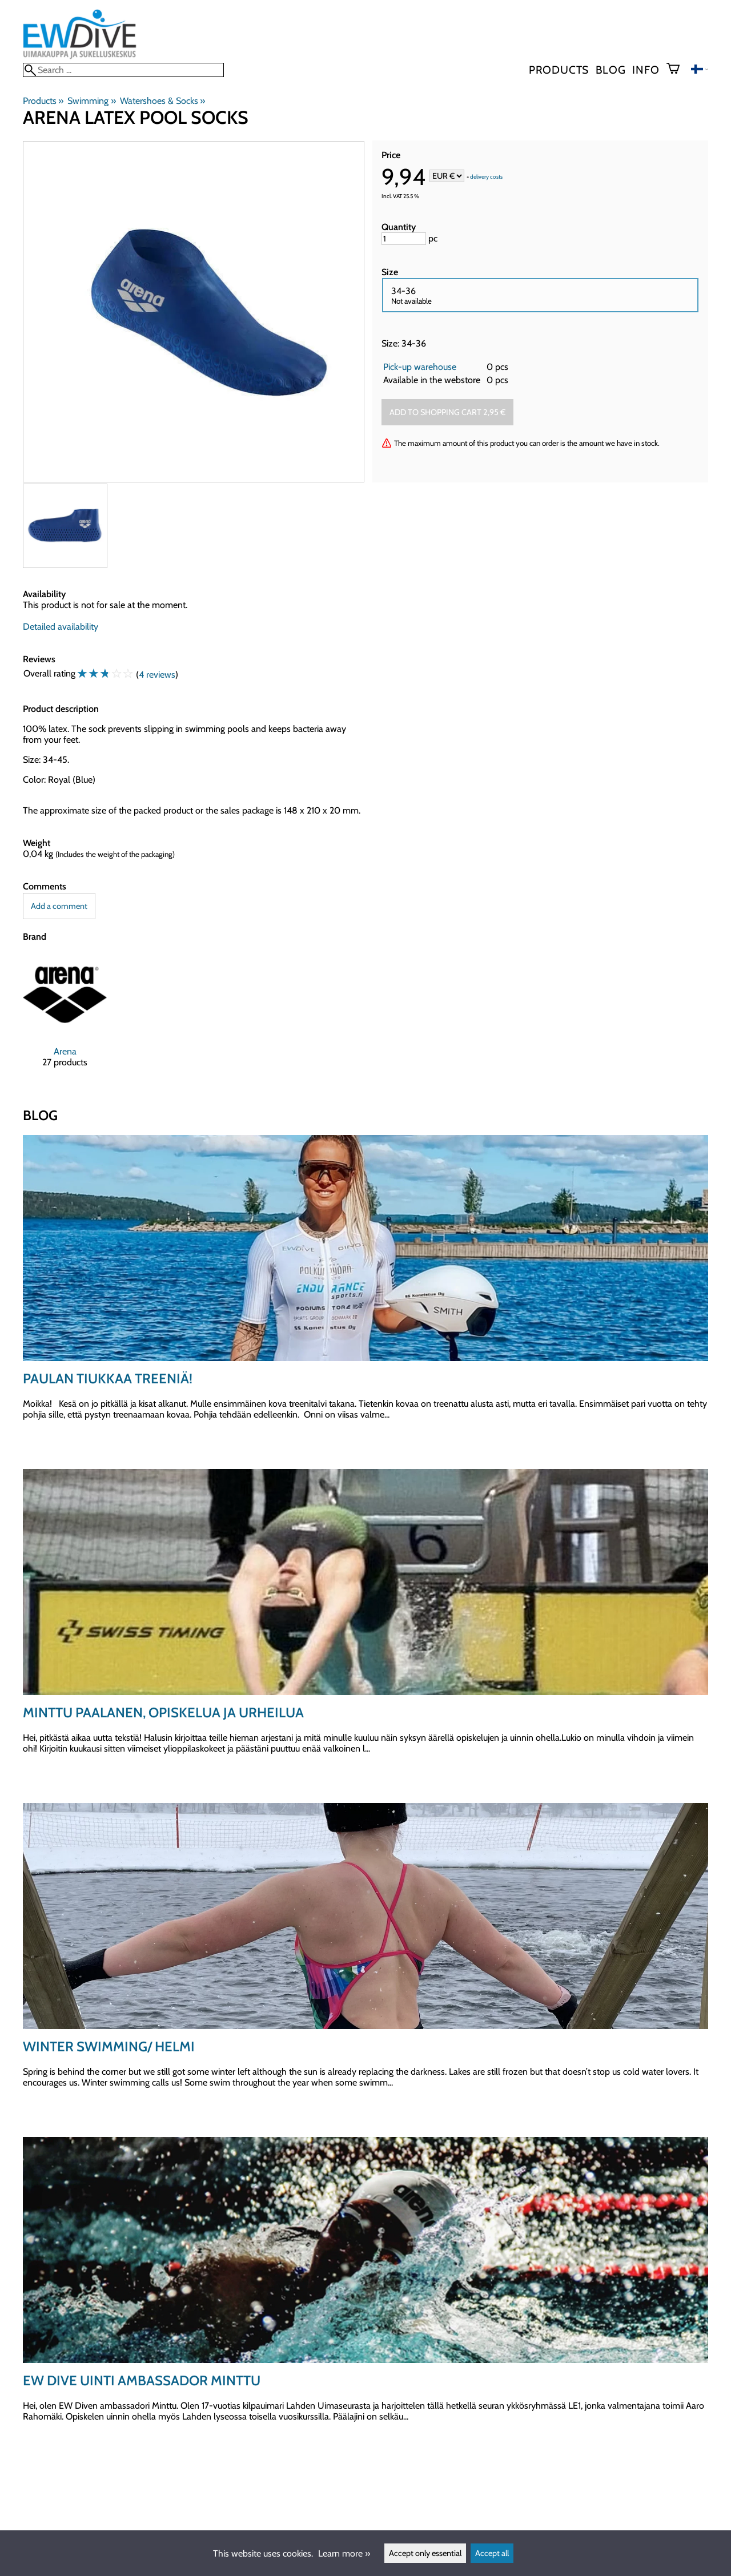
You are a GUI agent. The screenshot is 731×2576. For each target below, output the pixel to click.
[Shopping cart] (677, 70)
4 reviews (157, 674)
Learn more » (344, 2553)
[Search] (123, 70)
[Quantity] (403, 238)
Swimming (91, 100)
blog (610, 70)
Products (559, 70)
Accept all (492, 2553)
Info (645, 70)
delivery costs (486, 176)
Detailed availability (60, 626)
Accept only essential (425, 2553)
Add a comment (59, 906)
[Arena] (65, 1020)
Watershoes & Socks (162, 100)
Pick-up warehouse (419, 366)
